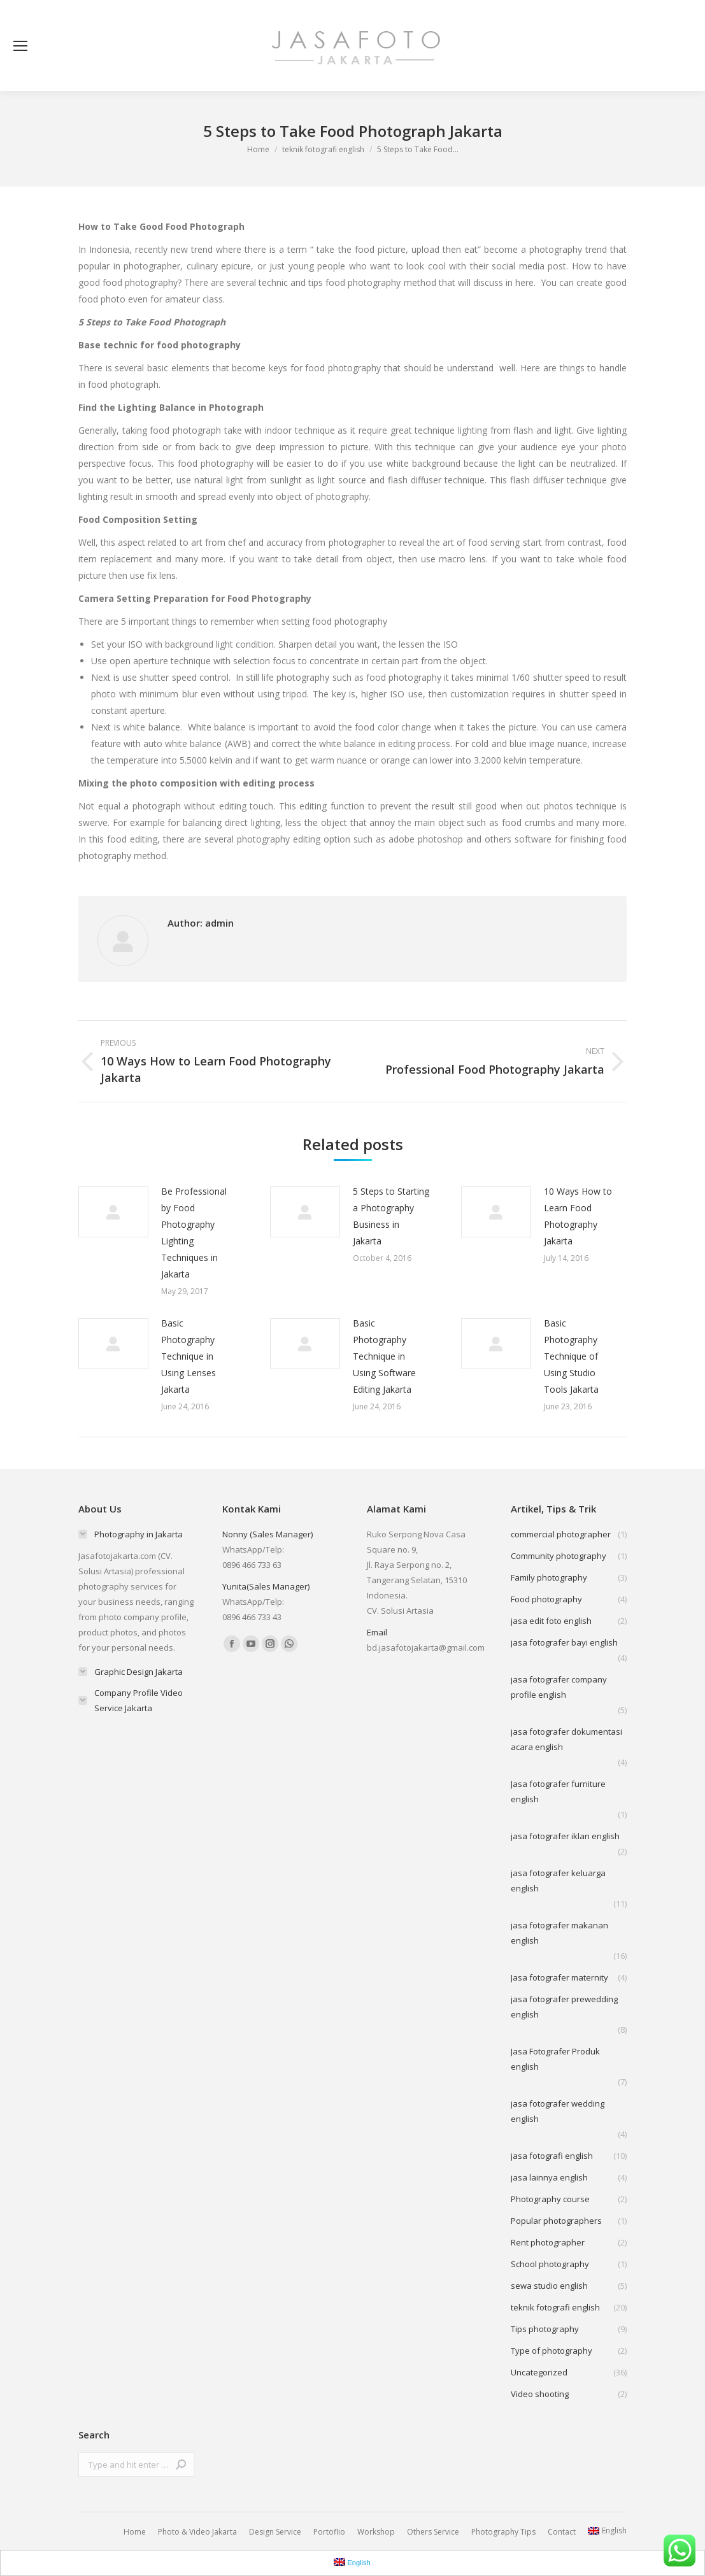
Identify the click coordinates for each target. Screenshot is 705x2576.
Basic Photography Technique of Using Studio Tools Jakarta (571, 1356)
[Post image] (113, 1211)
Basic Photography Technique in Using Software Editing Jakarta (384, 1356)
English (607, 2530)
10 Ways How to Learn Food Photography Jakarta (578, 1216)
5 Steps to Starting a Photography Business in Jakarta (391, 1216)
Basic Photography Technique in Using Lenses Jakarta (188, 1356)
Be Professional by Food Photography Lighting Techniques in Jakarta (194, 1232)
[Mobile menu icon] (20, 45)
